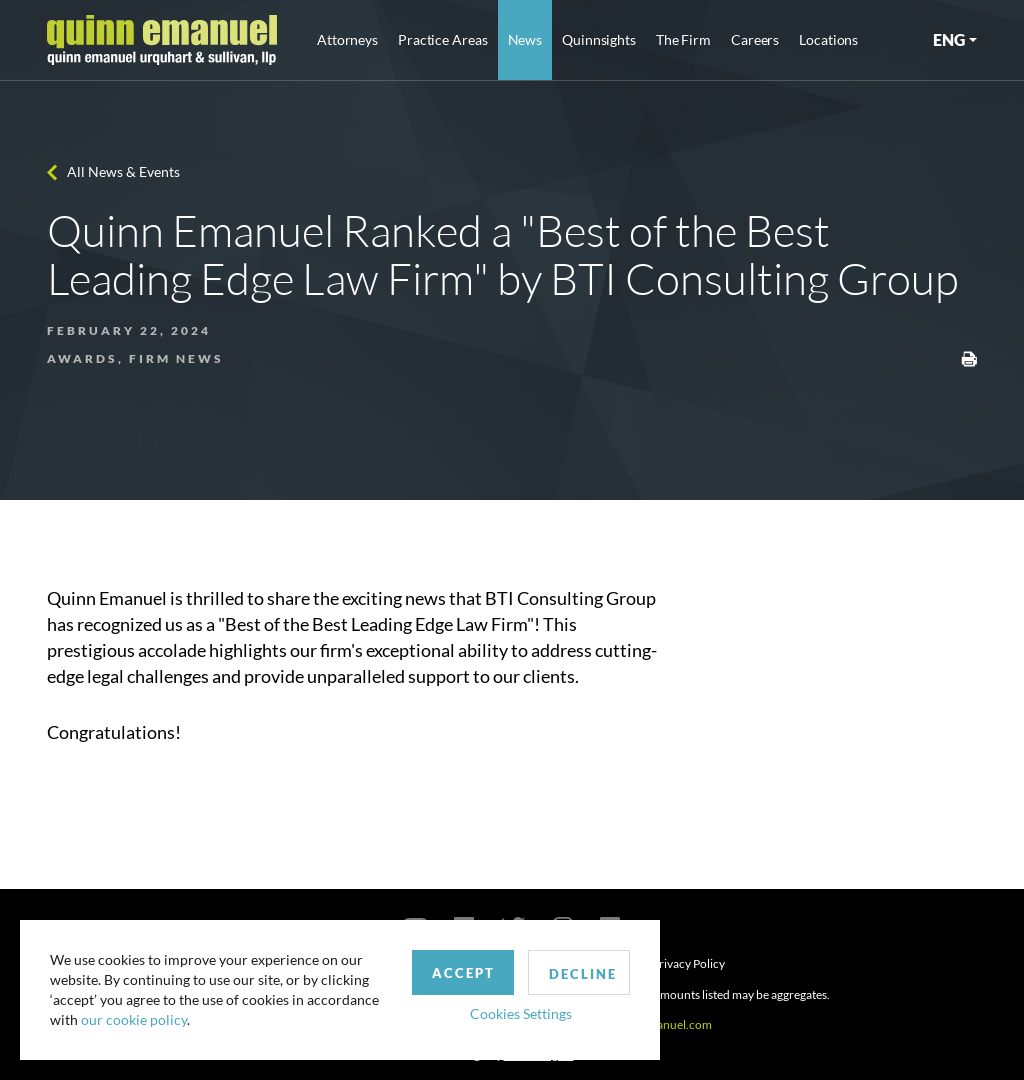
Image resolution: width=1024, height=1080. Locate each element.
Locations (828, 39)
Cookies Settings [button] (521, 1013)
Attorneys (347, 39)
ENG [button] (949, 39)
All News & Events (123, 171)
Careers (755, 39)
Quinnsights (599, 39)
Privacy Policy (688, 963)
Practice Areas (442, 39)
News (525, 39)
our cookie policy (134, 1019)
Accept (463, 973)
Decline (583, 974)
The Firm (683, 39)
